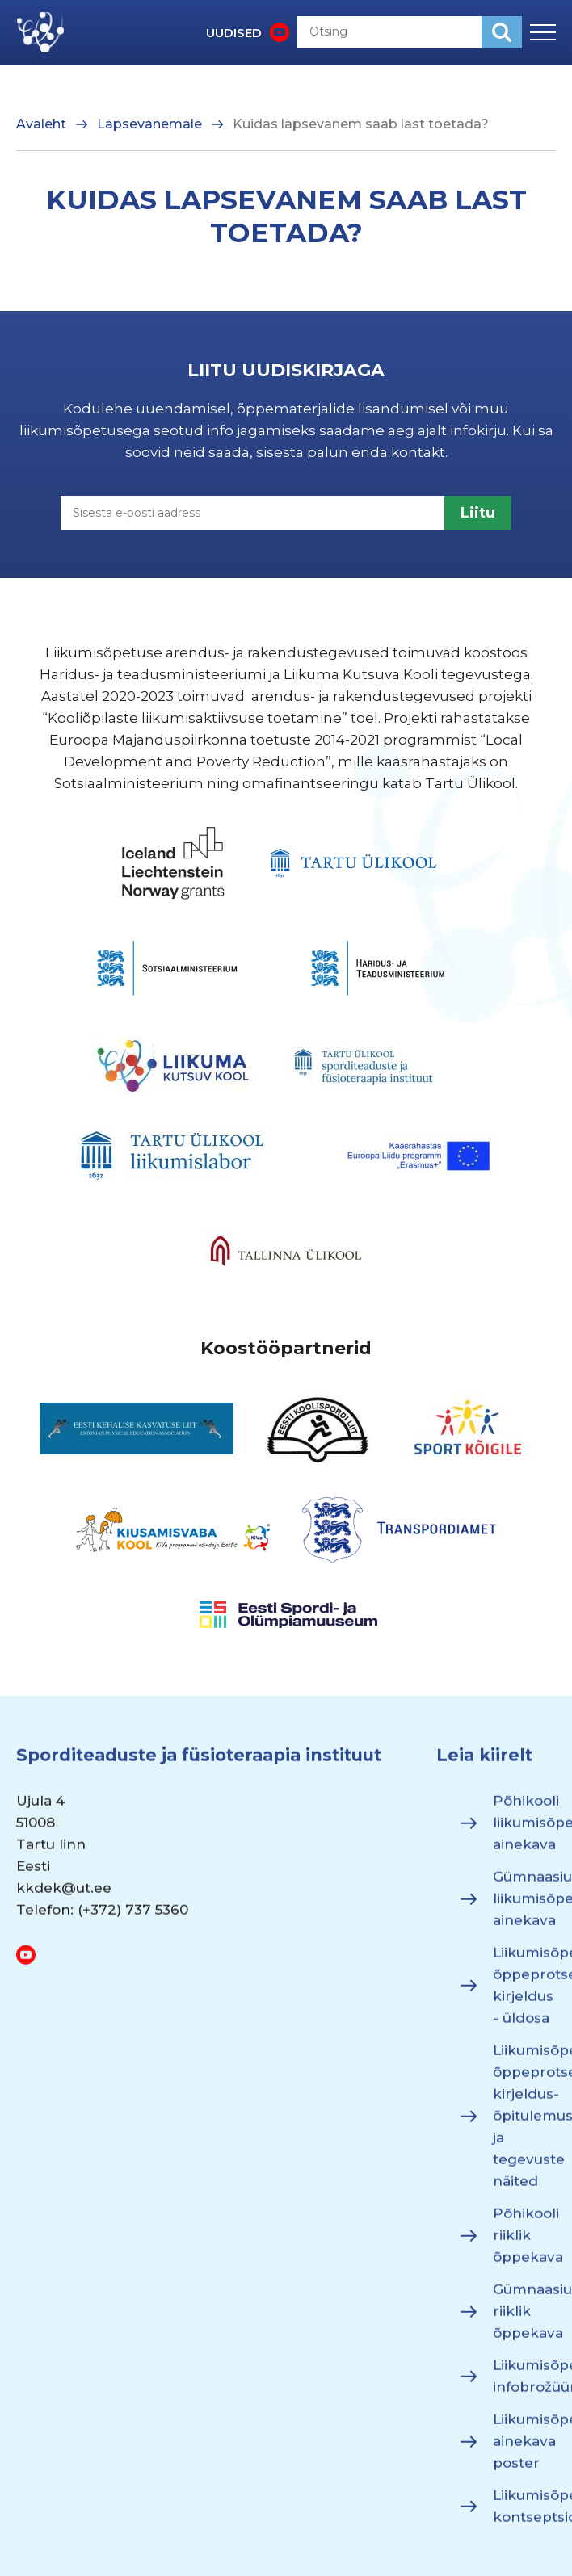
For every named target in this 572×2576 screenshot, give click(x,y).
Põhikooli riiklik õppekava (524, 2243)
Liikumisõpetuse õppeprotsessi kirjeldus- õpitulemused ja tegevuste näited (524, 2123)
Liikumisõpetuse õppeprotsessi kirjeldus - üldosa (524, 1993)
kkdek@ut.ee (63, 1896)
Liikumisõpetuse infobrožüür (524, 2384)
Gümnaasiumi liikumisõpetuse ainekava (524, 1906)
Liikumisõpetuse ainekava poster (524, 2449)
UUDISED (234, 32)
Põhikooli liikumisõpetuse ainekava (524, 1831)
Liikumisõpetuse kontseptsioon (524, 2514)
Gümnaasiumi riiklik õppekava (524, 2319)
